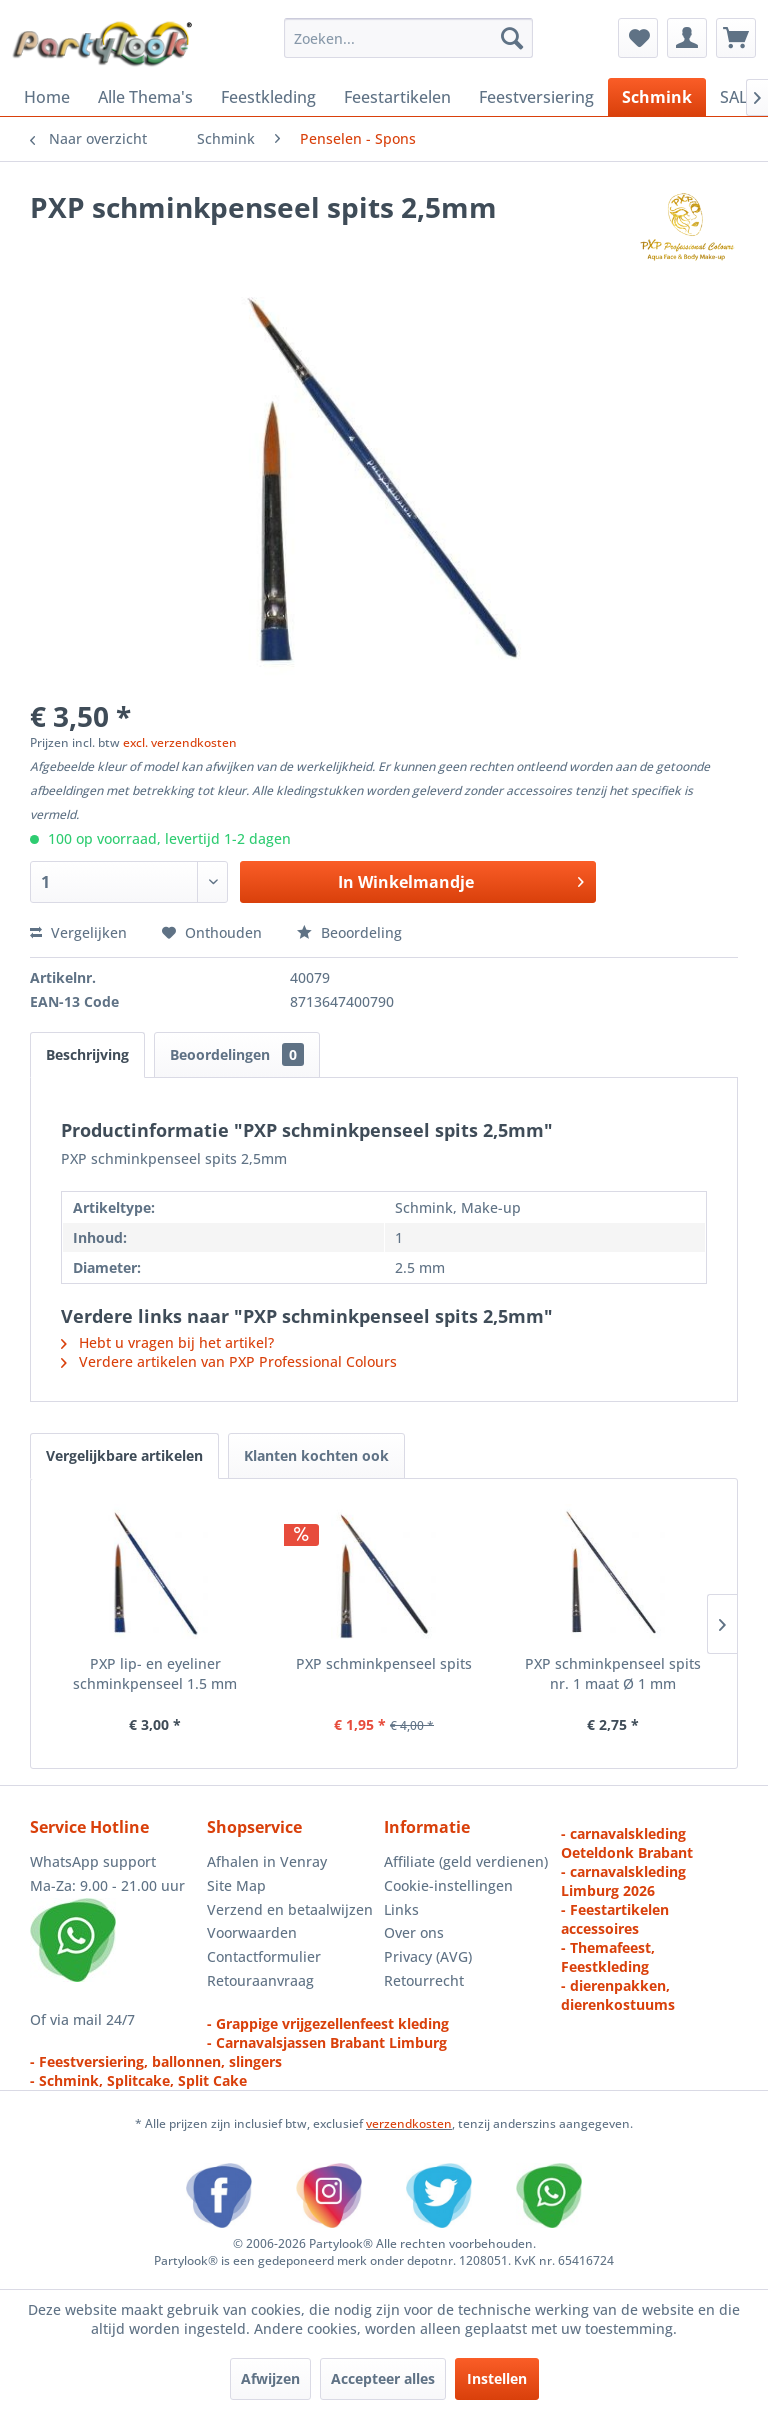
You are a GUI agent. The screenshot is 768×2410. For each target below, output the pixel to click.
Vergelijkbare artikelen (124, 1455)
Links (401, 1909)
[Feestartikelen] (397, 97)
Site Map (236, 1885)
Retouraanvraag (260, 1980)
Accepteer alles (383, 2378)
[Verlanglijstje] (638, 38)
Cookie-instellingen (448, 1885)
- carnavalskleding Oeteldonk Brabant (627, 1843)
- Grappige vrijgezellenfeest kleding (328, 2023)
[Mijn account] (687, 38)
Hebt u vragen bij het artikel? (167, 1342)
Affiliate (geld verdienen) (466, 1861)
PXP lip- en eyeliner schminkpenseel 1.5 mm (155, 1673)
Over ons (414, 1932)
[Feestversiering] (536, 97)
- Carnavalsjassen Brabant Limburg (327, 2042)
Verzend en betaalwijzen (290, 1909)
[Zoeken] (512, 38)
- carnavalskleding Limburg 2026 (623, 1881)
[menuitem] (409, 38)
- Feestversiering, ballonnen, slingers (156, 2061)
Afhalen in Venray (267, 1861)
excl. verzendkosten (180, 742)
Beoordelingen (237, 1054)
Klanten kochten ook (316, 1455)
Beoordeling (349, 932)
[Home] (47, 97)
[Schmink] (657, 97)
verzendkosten (409, 2123)
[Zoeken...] (409, 38)
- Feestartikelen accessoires (615, 1919)
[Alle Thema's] (145, 97)
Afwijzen (270, 2378)
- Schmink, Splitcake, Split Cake (138, 2080)
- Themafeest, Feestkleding (608, 1957)
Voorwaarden (252, 1932)
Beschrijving (87, 1054)
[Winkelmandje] (736, 38)
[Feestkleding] (268, 97)
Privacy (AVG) (428, 1956)
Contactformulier (264, 1956)
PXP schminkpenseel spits (384, 1663)
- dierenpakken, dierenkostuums (618, 1995)
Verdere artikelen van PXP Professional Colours (229, 1361)
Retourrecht (424, 1980)
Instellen (497, 2378)
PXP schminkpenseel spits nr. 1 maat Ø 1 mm (613, 1673)
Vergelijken (78, 932)
